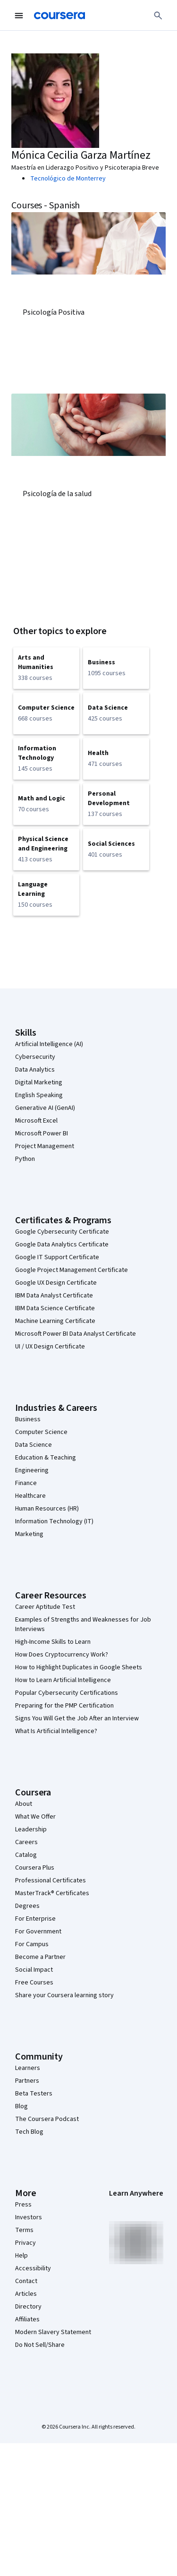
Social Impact (34, 1970)
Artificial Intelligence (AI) (49, 1044)
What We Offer (35, 1816)
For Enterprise (35, 1918)
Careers (26, 1842)
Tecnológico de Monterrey (68, 178)
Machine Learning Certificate (55, 1321)
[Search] (158, 15)
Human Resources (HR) (47, 1508)
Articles (26, 2294)
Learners (27, 2068)
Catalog (26, 1855)
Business (28, 1419)
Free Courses (34, 1982)
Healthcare (30, 1496)
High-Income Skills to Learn (53, 1642)
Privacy (25, 2243)
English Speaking (39, 1095)
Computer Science (41, 1432)
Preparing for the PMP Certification (64, 1705)
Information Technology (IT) (54, 1521)
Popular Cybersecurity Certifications (66, 1693)
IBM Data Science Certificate (55, 1308)
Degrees (27, 1906)
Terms (24, 2230)
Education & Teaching (45, 1457)
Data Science (33, 1445)
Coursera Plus (34, 1867)
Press (23, 2204)
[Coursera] (59, 15)
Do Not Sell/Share (40, 2345)
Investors (28, 2217)
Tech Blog (29, 2132)
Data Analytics (35, 1069)
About (23, 1804)
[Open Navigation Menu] (19, 15)
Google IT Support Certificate (57, 1257)
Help (21, 2255)
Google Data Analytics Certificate (62, 1244)
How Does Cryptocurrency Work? (61, 1654)
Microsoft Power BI (41, 1133)
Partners (27, 2081)
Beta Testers (33, 2093)
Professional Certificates (50, 1880)
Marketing (29, 1534)
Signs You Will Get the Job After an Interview (77, 1718)
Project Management (44, 1146)
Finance (26, 1483)
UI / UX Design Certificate (50, 1346)
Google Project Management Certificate (71, 1270)
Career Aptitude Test (45, 1607)
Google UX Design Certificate (56, 1283)
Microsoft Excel (36, 1120)
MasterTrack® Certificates (52, 1893)
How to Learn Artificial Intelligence (63, 1680)
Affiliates (27, 2319)
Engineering (32, 1470)
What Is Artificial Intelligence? (56, 1731)
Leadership (31, 1829)
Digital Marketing (38, 1082)
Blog (21, 2106)
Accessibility (33, 2268)
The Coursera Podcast (47, 2119)
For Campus (32, 1944)
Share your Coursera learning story (64, 1995)
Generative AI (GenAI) (45, 1108)
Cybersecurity (35, 1057)
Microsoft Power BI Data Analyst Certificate (75, 1334)
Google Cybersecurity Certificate (62, 1231)
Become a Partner (40, 1957)
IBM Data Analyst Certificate (54, 1295)
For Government (38, 1931)
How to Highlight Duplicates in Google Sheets (78, 1667)
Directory (28, 2306)
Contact (26, 2281)
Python (25, 1159)
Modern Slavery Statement (53, 2332)
